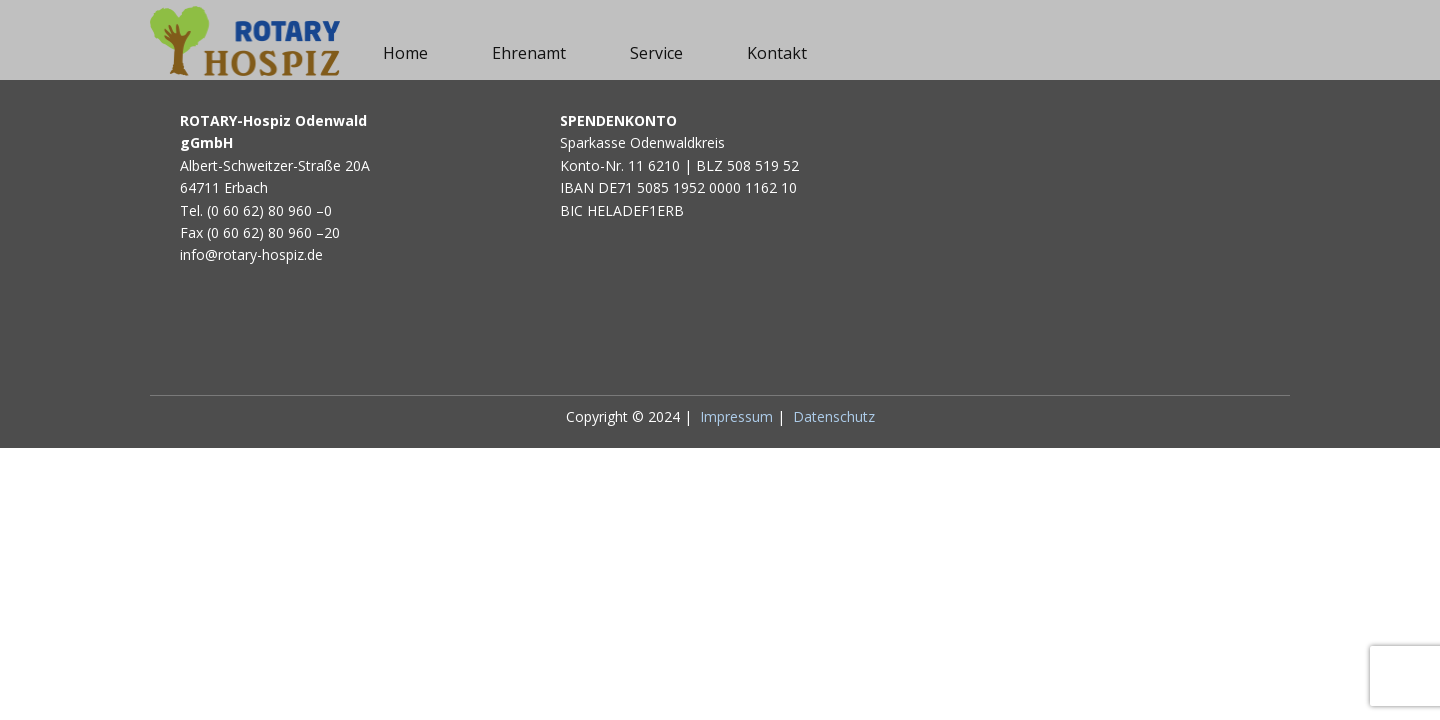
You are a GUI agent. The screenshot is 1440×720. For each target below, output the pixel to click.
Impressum (736, 416)
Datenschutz (834, 416)
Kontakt (777, 53)
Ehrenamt (529, 53)
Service (656, 53)
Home (405, 53)
